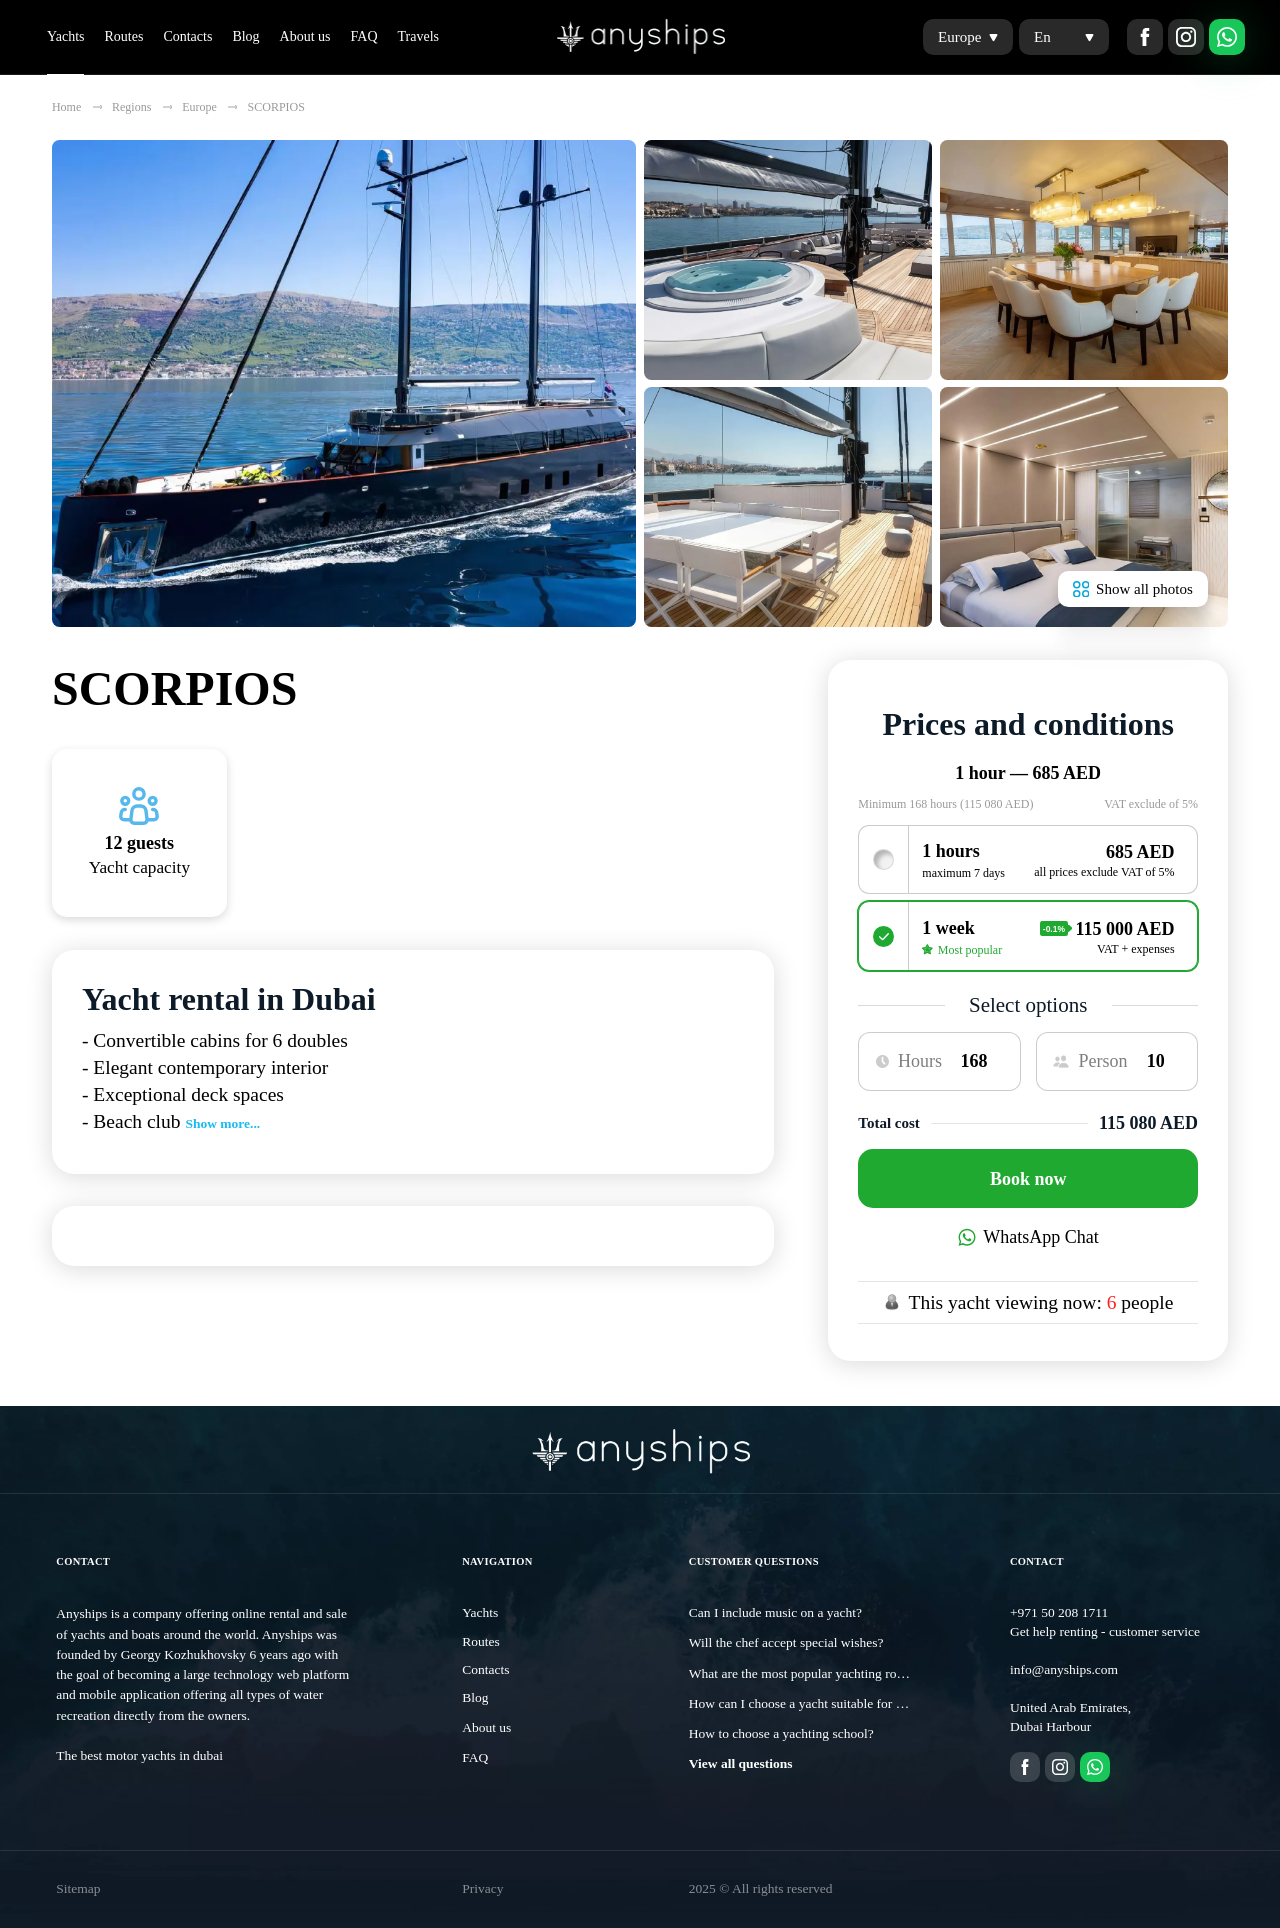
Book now (1028, 1179)
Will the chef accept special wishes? (786, 1642)
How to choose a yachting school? (781, 1733)
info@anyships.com (1064, 1669)
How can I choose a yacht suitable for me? (803, 1703)
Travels (419, 36)
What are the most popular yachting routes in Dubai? (832, 1673)
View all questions (741, 1763)
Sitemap (78, 1888)
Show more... (222, 1123)
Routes (123, 36)
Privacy (482, 1888)
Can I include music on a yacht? (775, 1612)
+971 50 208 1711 (1059, 1612)
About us (305, 36)
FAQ (364, 36)
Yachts (65, 36)
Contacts (187, 36)
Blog (245, 36)
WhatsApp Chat (1028, 1237)
